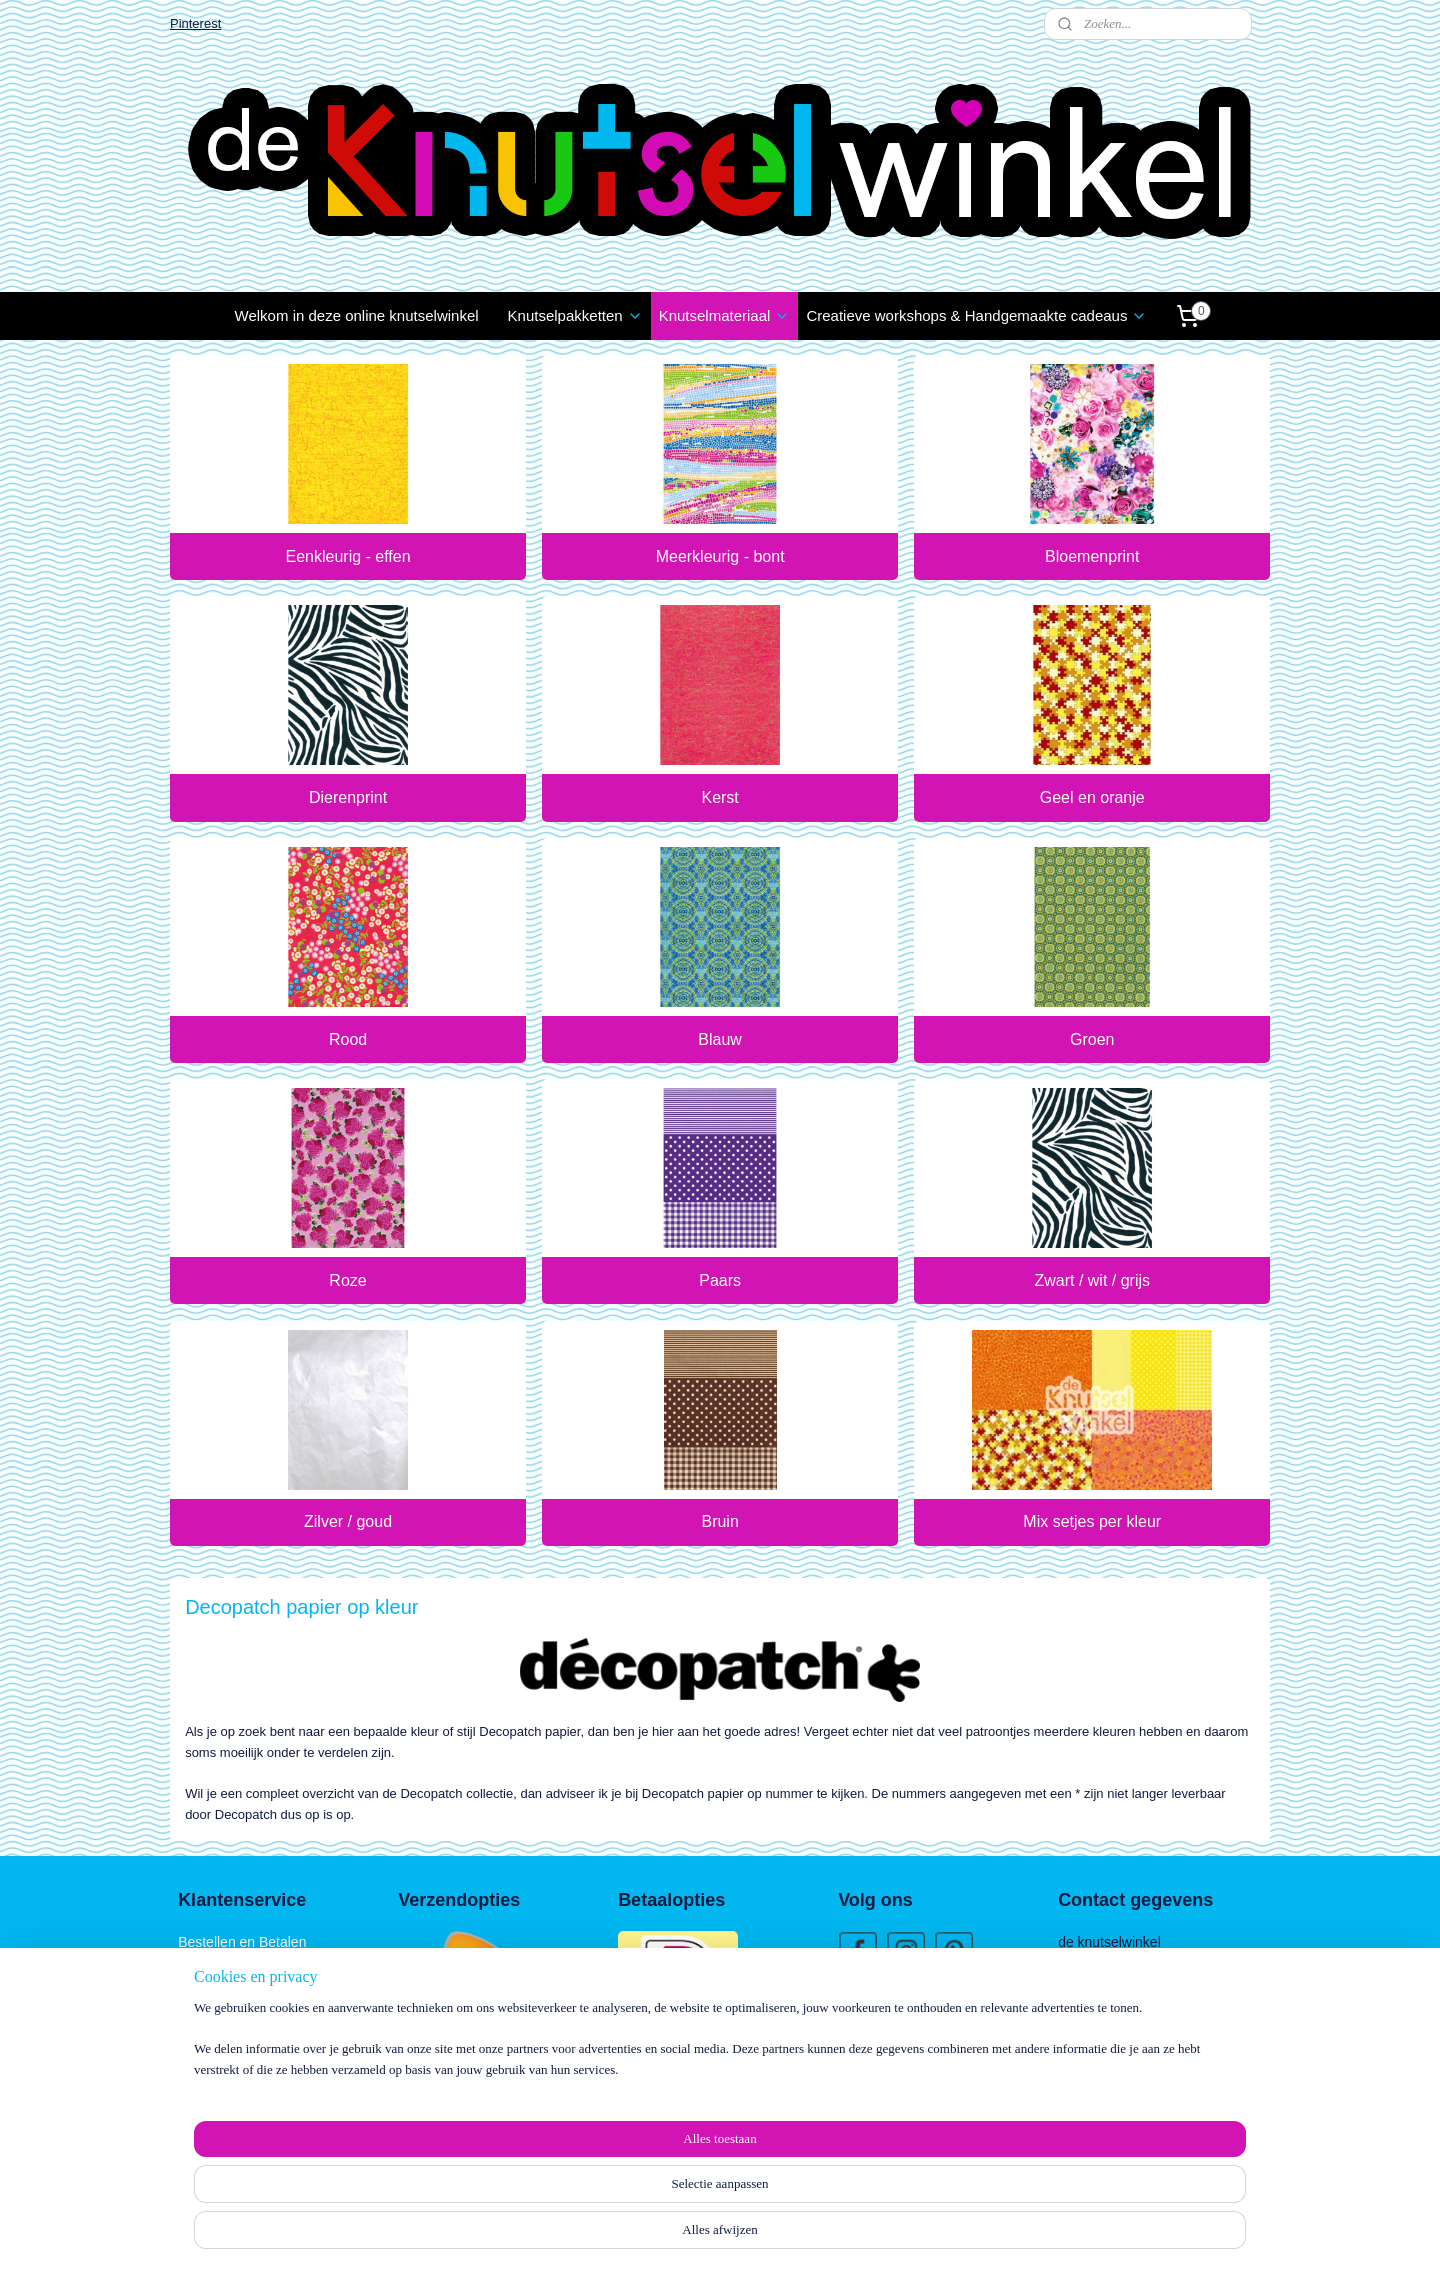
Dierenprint (348, 797)
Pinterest (195, 23)
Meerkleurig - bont (720, 556)
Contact (202, 2032)
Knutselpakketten (575, 315)
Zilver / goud (348, 1521)
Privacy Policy (221, 2009)
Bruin (719, 1521)
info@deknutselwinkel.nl (1153, 2099)
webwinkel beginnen (766, 2236)
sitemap (665, 2236)
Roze (347, 1280)
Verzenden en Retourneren (262, 1965)
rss (700, 2236)
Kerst (719, 797)
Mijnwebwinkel (921, 2236)
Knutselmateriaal (725, 315)
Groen (1092, 1039)
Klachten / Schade (235, 1987)
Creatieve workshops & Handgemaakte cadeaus (976, 315)
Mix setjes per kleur (1092, 1521)
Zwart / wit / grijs (1092, 1280)
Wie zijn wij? (876, 2005)
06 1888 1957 (1117, 2121)
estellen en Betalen (246, 1942)
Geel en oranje (1092, 797)
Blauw (720, 1039)
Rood (348, 1039)
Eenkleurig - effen (347, 556)
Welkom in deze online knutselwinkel (357, 315)
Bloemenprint (1092, 556)
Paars (720, 1280)
